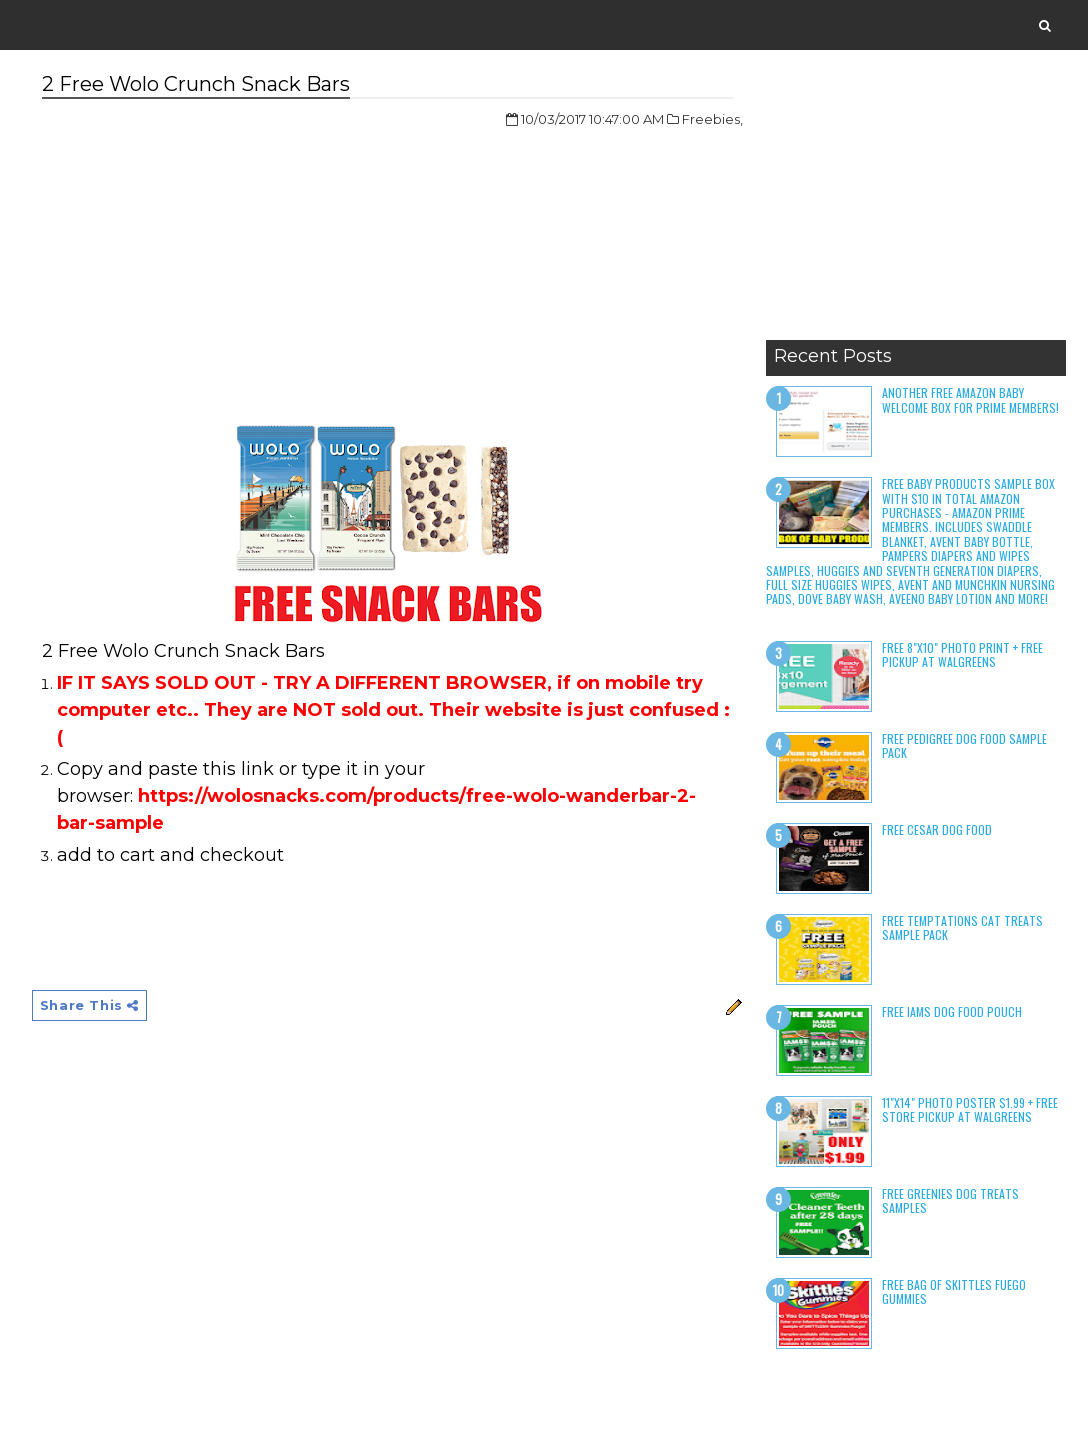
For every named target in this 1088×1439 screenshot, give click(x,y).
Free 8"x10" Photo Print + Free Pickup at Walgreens (962, 654)
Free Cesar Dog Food (937, 829)
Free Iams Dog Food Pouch (952, 1011)
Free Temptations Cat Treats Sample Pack (962, 927)
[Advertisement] (916, 205)
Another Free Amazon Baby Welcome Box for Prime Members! (970, 399)
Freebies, (712, 119)
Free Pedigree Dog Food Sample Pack (964, 745)
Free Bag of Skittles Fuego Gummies (954, 1291)
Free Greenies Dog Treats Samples (950, 1200)
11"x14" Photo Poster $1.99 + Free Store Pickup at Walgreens (970, 1109)
